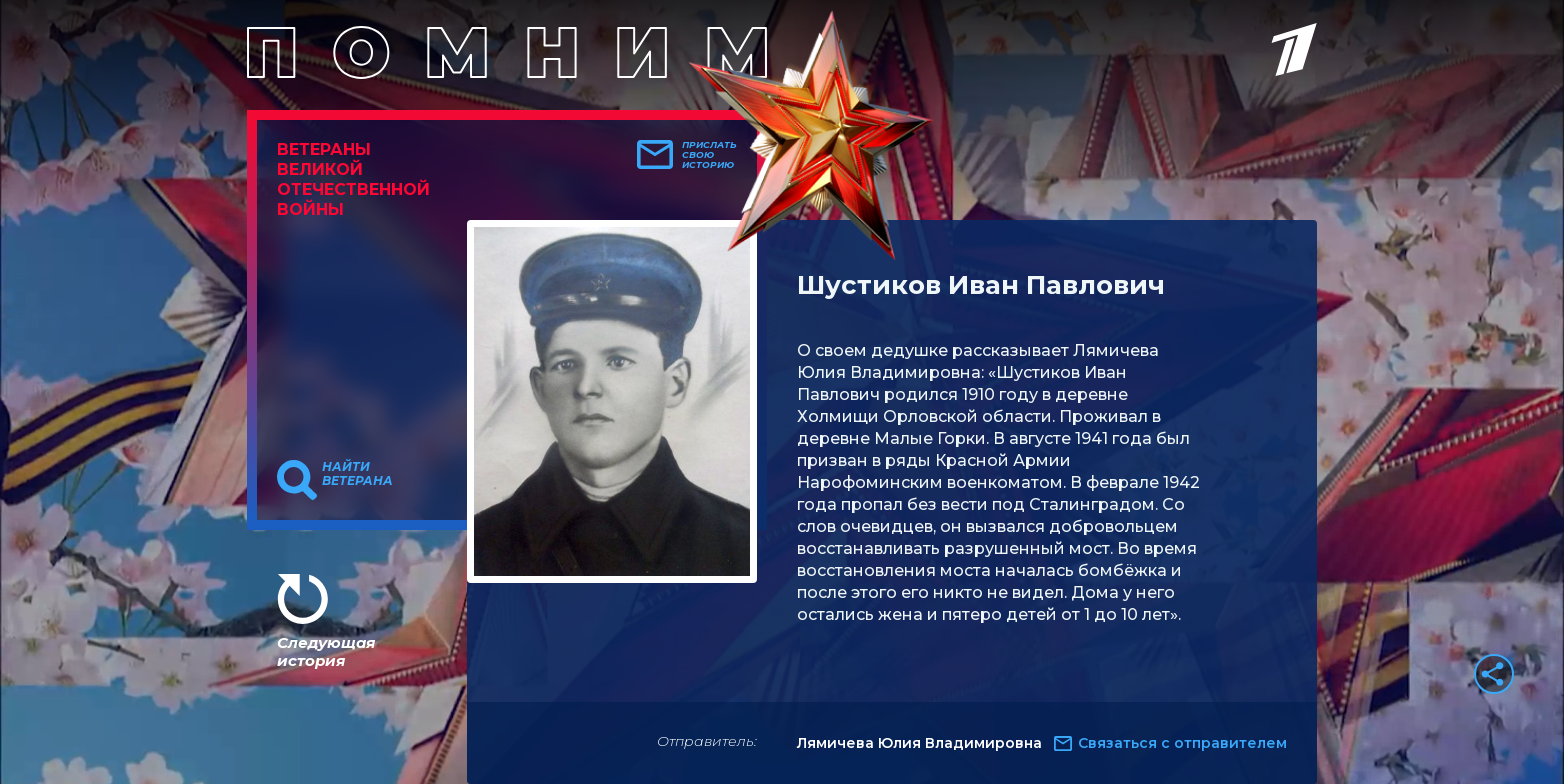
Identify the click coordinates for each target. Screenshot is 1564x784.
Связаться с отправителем (1182, 743)
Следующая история (326, 651)
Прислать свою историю (709, 155)
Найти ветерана (357, 474)
